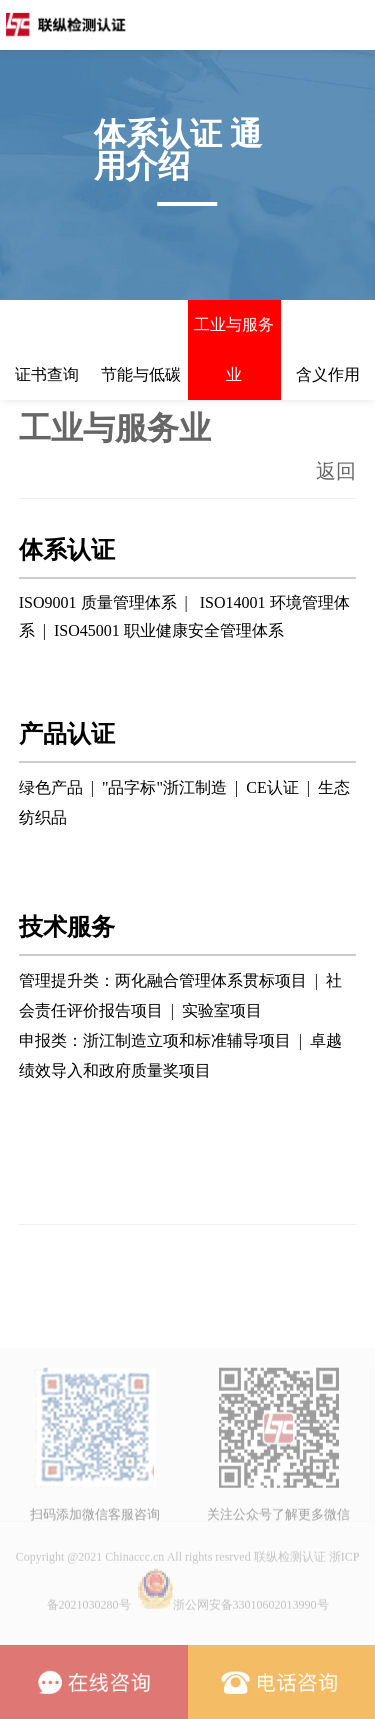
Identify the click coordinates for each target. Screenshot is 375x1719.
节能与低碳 (141, 374)
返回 (336, 471)
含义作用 (328, 374)
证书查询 (47, 374)
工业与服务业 (234, 349)
